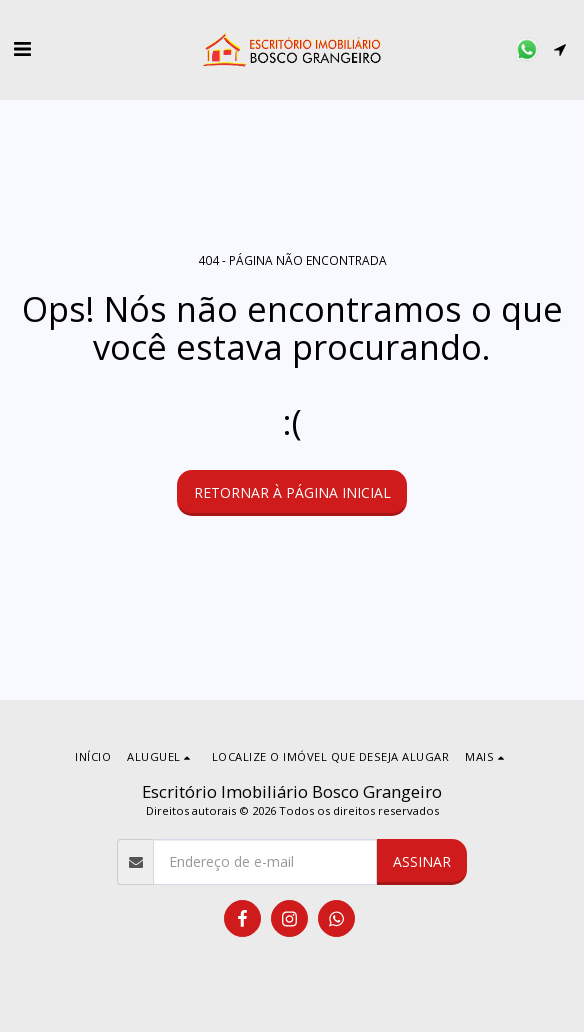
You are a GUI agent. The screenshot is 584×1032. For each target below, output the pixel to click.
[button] (22, 48)
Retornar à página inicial (292, 492)
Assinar (422, 861)
